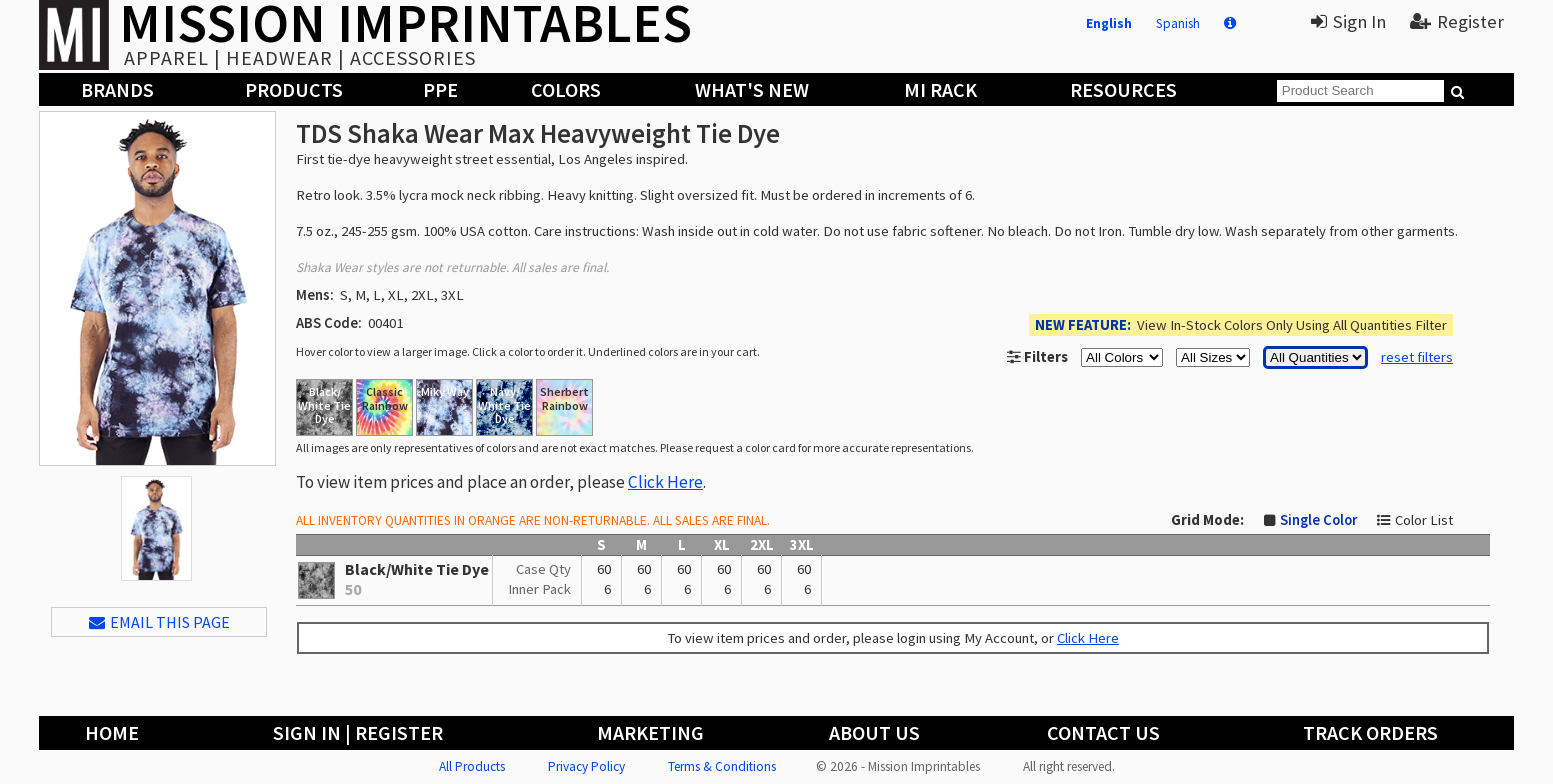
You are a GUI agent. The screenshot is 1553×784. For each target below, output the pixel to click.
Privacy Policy (586, 766)
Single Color (1318, 520)
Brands (117, 89)
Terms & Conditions (722, 766)
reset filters (1417, 357)
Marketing (650, 732)
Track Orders (1370, 732)
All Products (472, 766)
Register (1457, 21)
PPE (440, 89)
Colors (566, 89)
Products (294, 89)
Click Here (665, 482)
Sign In (1348, 21)
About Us (874, 732)
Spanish (1178, 23)
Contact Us (1103, 732)
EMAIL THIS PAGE (159, 622)
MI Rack (940, 89)
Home (112, 732)
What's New (752, 89)
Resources (1123, 89)
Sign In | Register (358, 732)
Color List (1424, 520)
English (1109, 23)
